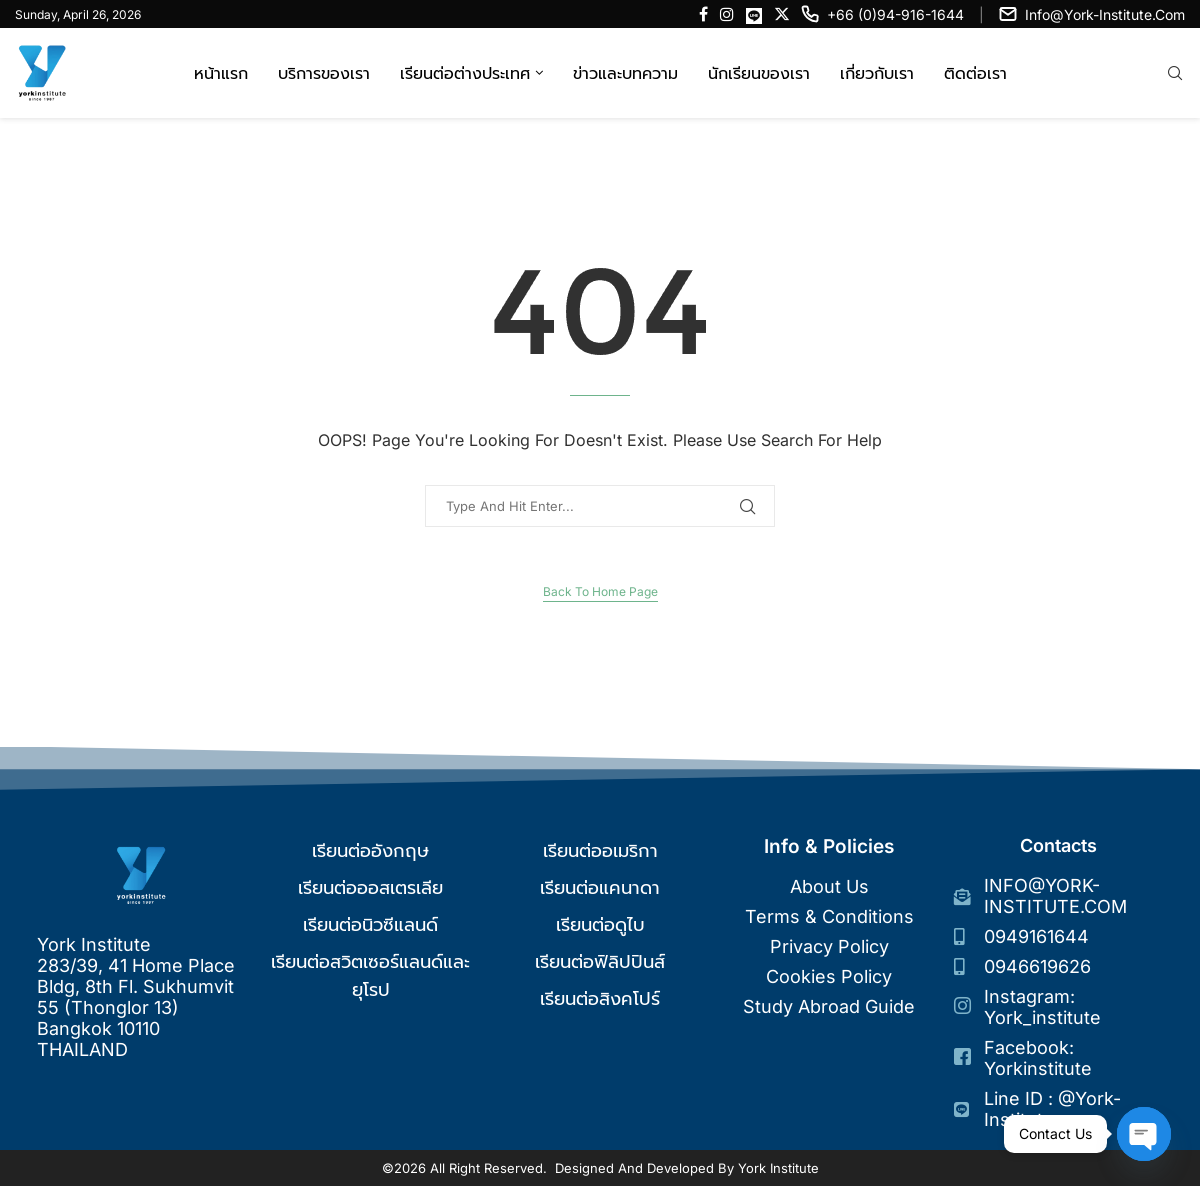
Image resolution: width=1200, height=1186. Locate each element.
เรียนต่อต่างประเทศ (465, 73)
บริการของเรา (324, 73)
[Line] (754, 14)
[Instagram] (727, 14)
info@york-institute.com (1105, 14)
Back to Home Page (600, 591)
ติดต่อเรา (975, 73)
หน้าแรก (221, 73)
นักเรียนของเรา (759, 73)
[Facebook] (703, 14)
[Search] (1175, 74)
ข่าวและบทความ (625, 73)
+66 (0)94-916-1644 (895, 14)
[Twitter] (782, 14)
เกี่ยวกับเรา (877, 73)
